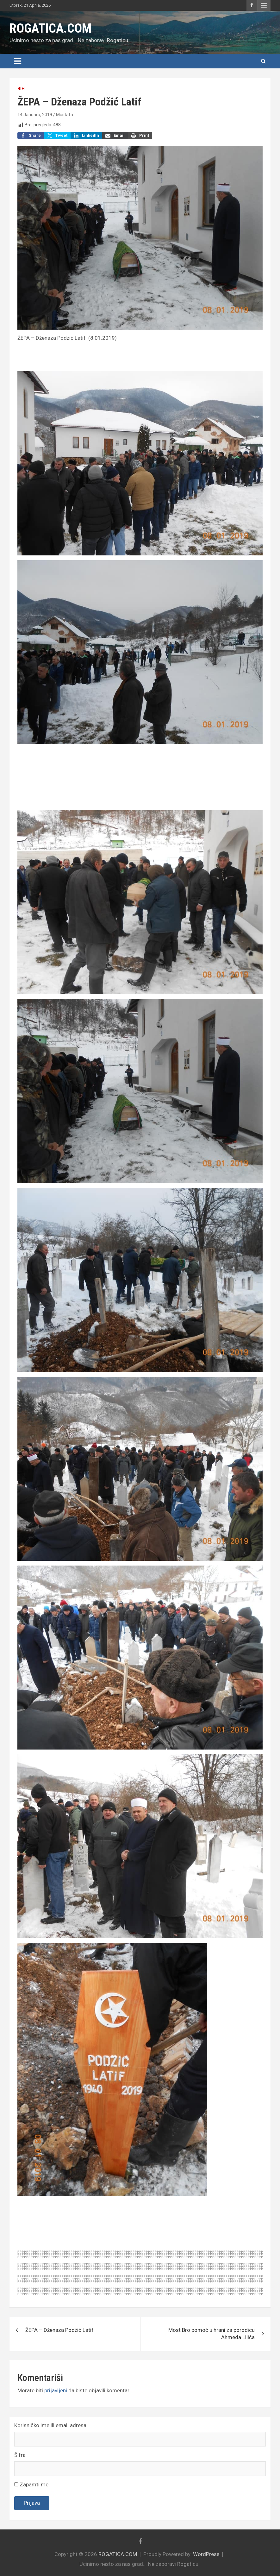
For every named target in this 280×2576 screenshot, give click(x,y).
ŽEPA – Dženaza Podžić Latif (59, 2330)
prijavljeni (55, 2390)
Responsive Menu (264, 5)
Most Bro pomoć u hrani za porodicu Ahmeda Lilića (211, 2334)
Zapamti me (31, 2484)
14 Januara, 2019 (34, 114)
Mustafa (64, 114)
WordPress (206, 2554)
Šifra (20, 2455)
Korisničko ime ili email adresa (50, 2425)
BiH (21, 88)
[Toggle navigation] (17, 61)
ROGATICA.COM (50, 28)
